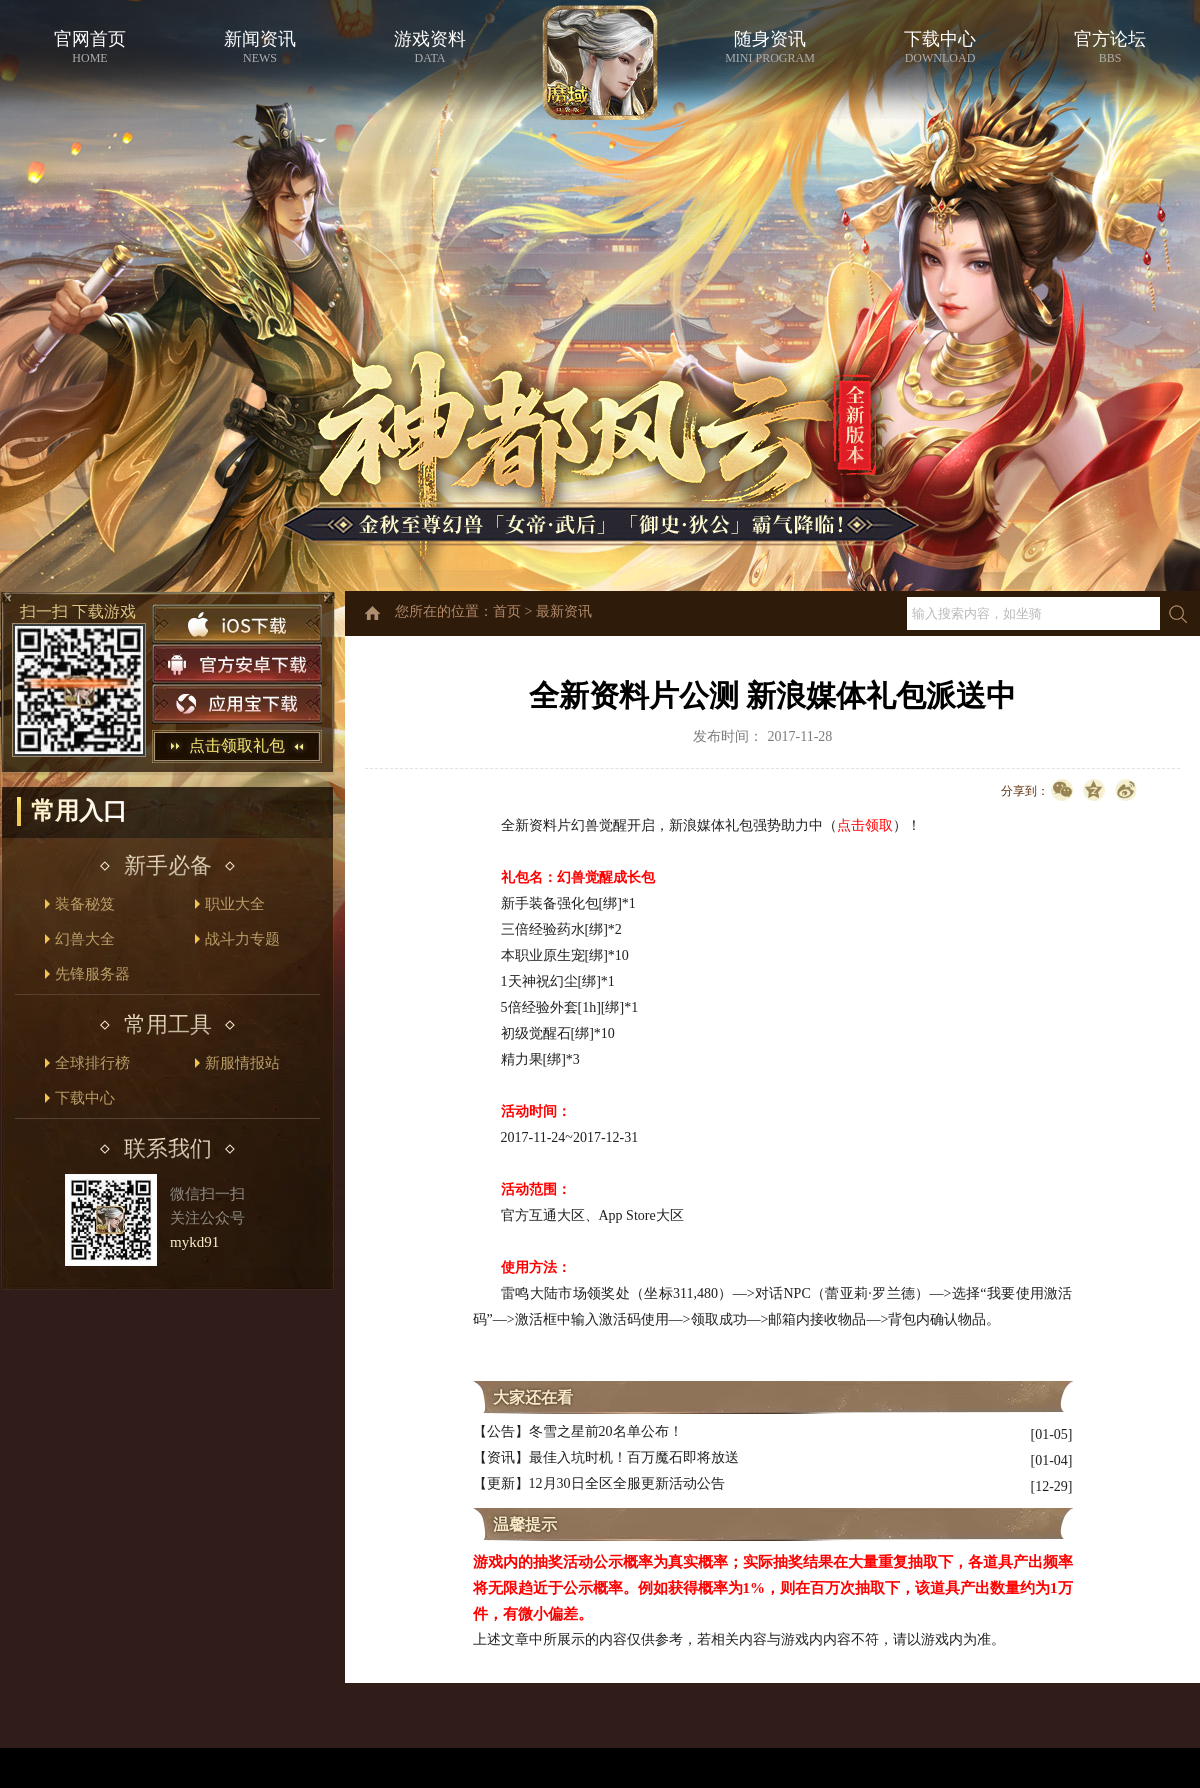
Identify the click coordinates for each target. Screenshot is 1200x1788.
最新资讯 (564, 611)
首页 (507, 611)
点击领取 (865, 825)
